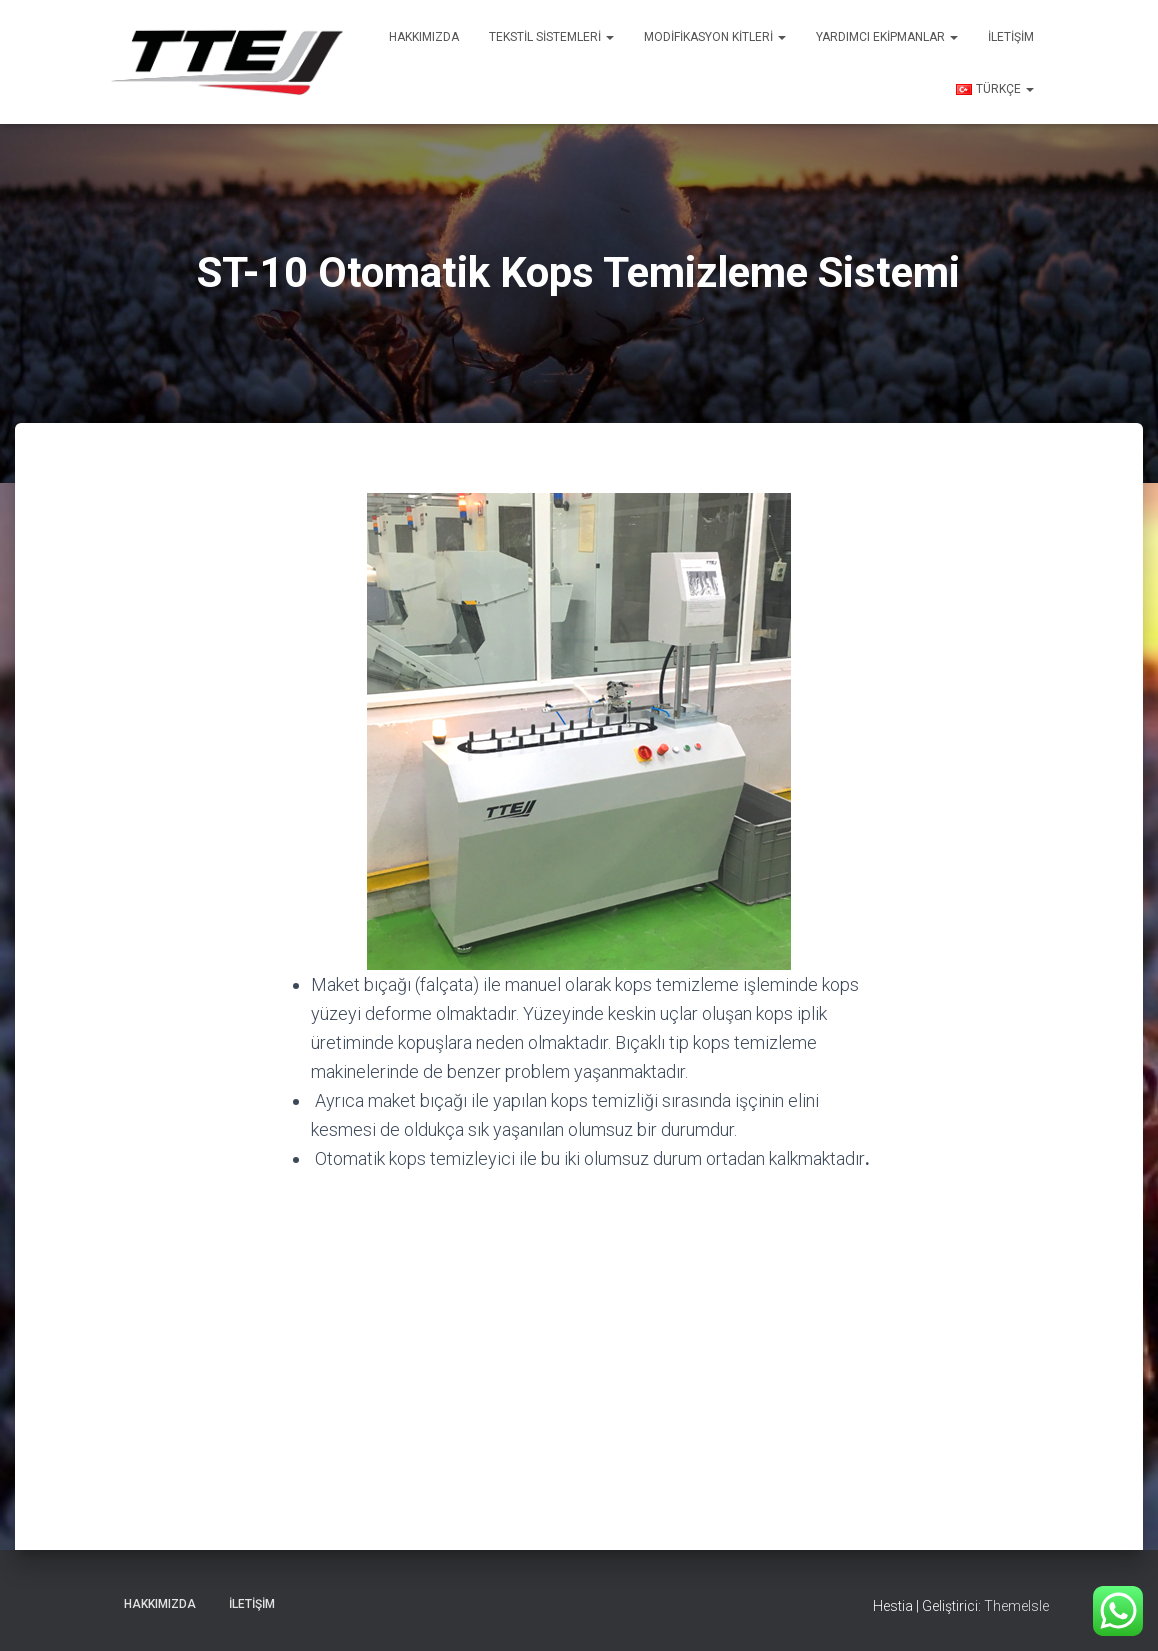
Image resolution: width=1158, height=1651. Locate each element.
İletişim (1011, 37)
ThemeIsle (1016, 1606)
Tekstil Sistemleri (551, 37)
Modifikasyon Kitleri (715, 37)
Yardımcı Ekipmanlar (887, 37)
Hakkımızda (424, 37)
